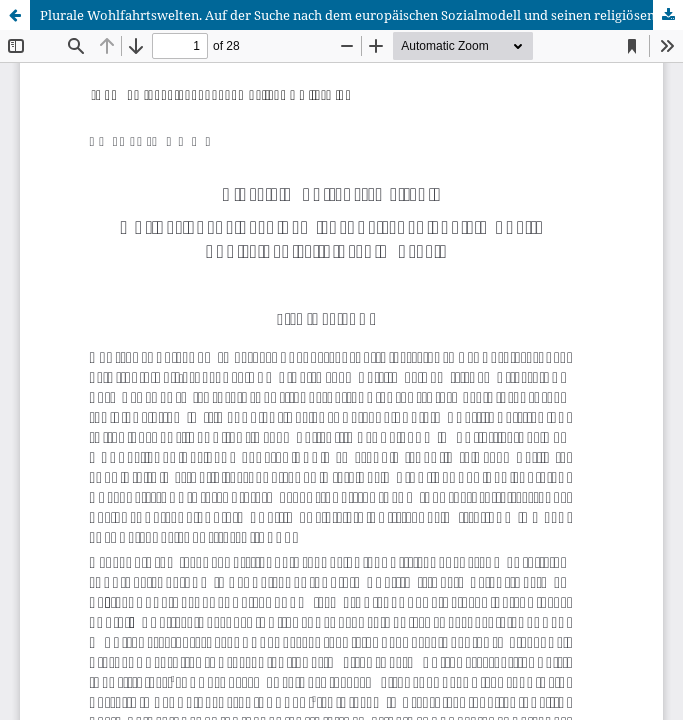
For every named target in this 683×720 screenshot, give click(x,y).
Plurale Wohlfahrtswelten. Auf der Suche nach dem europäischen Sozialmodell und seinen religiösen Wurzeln (361, 15)
